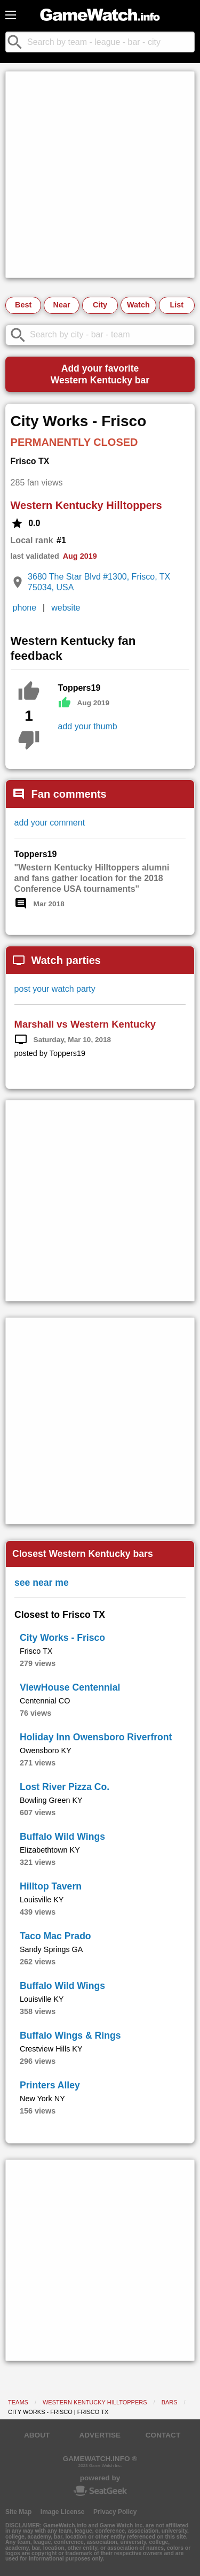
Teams (18, 2402)
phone (25, 607)
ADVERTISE (100, 2435)
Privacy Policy (115, 2512)
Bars (170, 2402)
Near (61, 304)
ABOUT (37, 2435)
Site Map (18, 2512)
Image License (63, 2512)
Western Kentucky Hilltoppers (86, 505)
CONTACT (163, 2435)
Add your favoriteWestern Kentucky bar (100, 374)
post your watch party (54, 988)
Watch (138, 304)
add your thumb (87, 726)
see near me (41, 1582)
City (100, 304)
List (176, 304)
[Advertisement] (100, 174)
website (65, 607)
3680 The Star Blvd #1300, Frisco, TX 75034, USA (99, 582)
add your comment (49, 822)
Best (23, 304)
